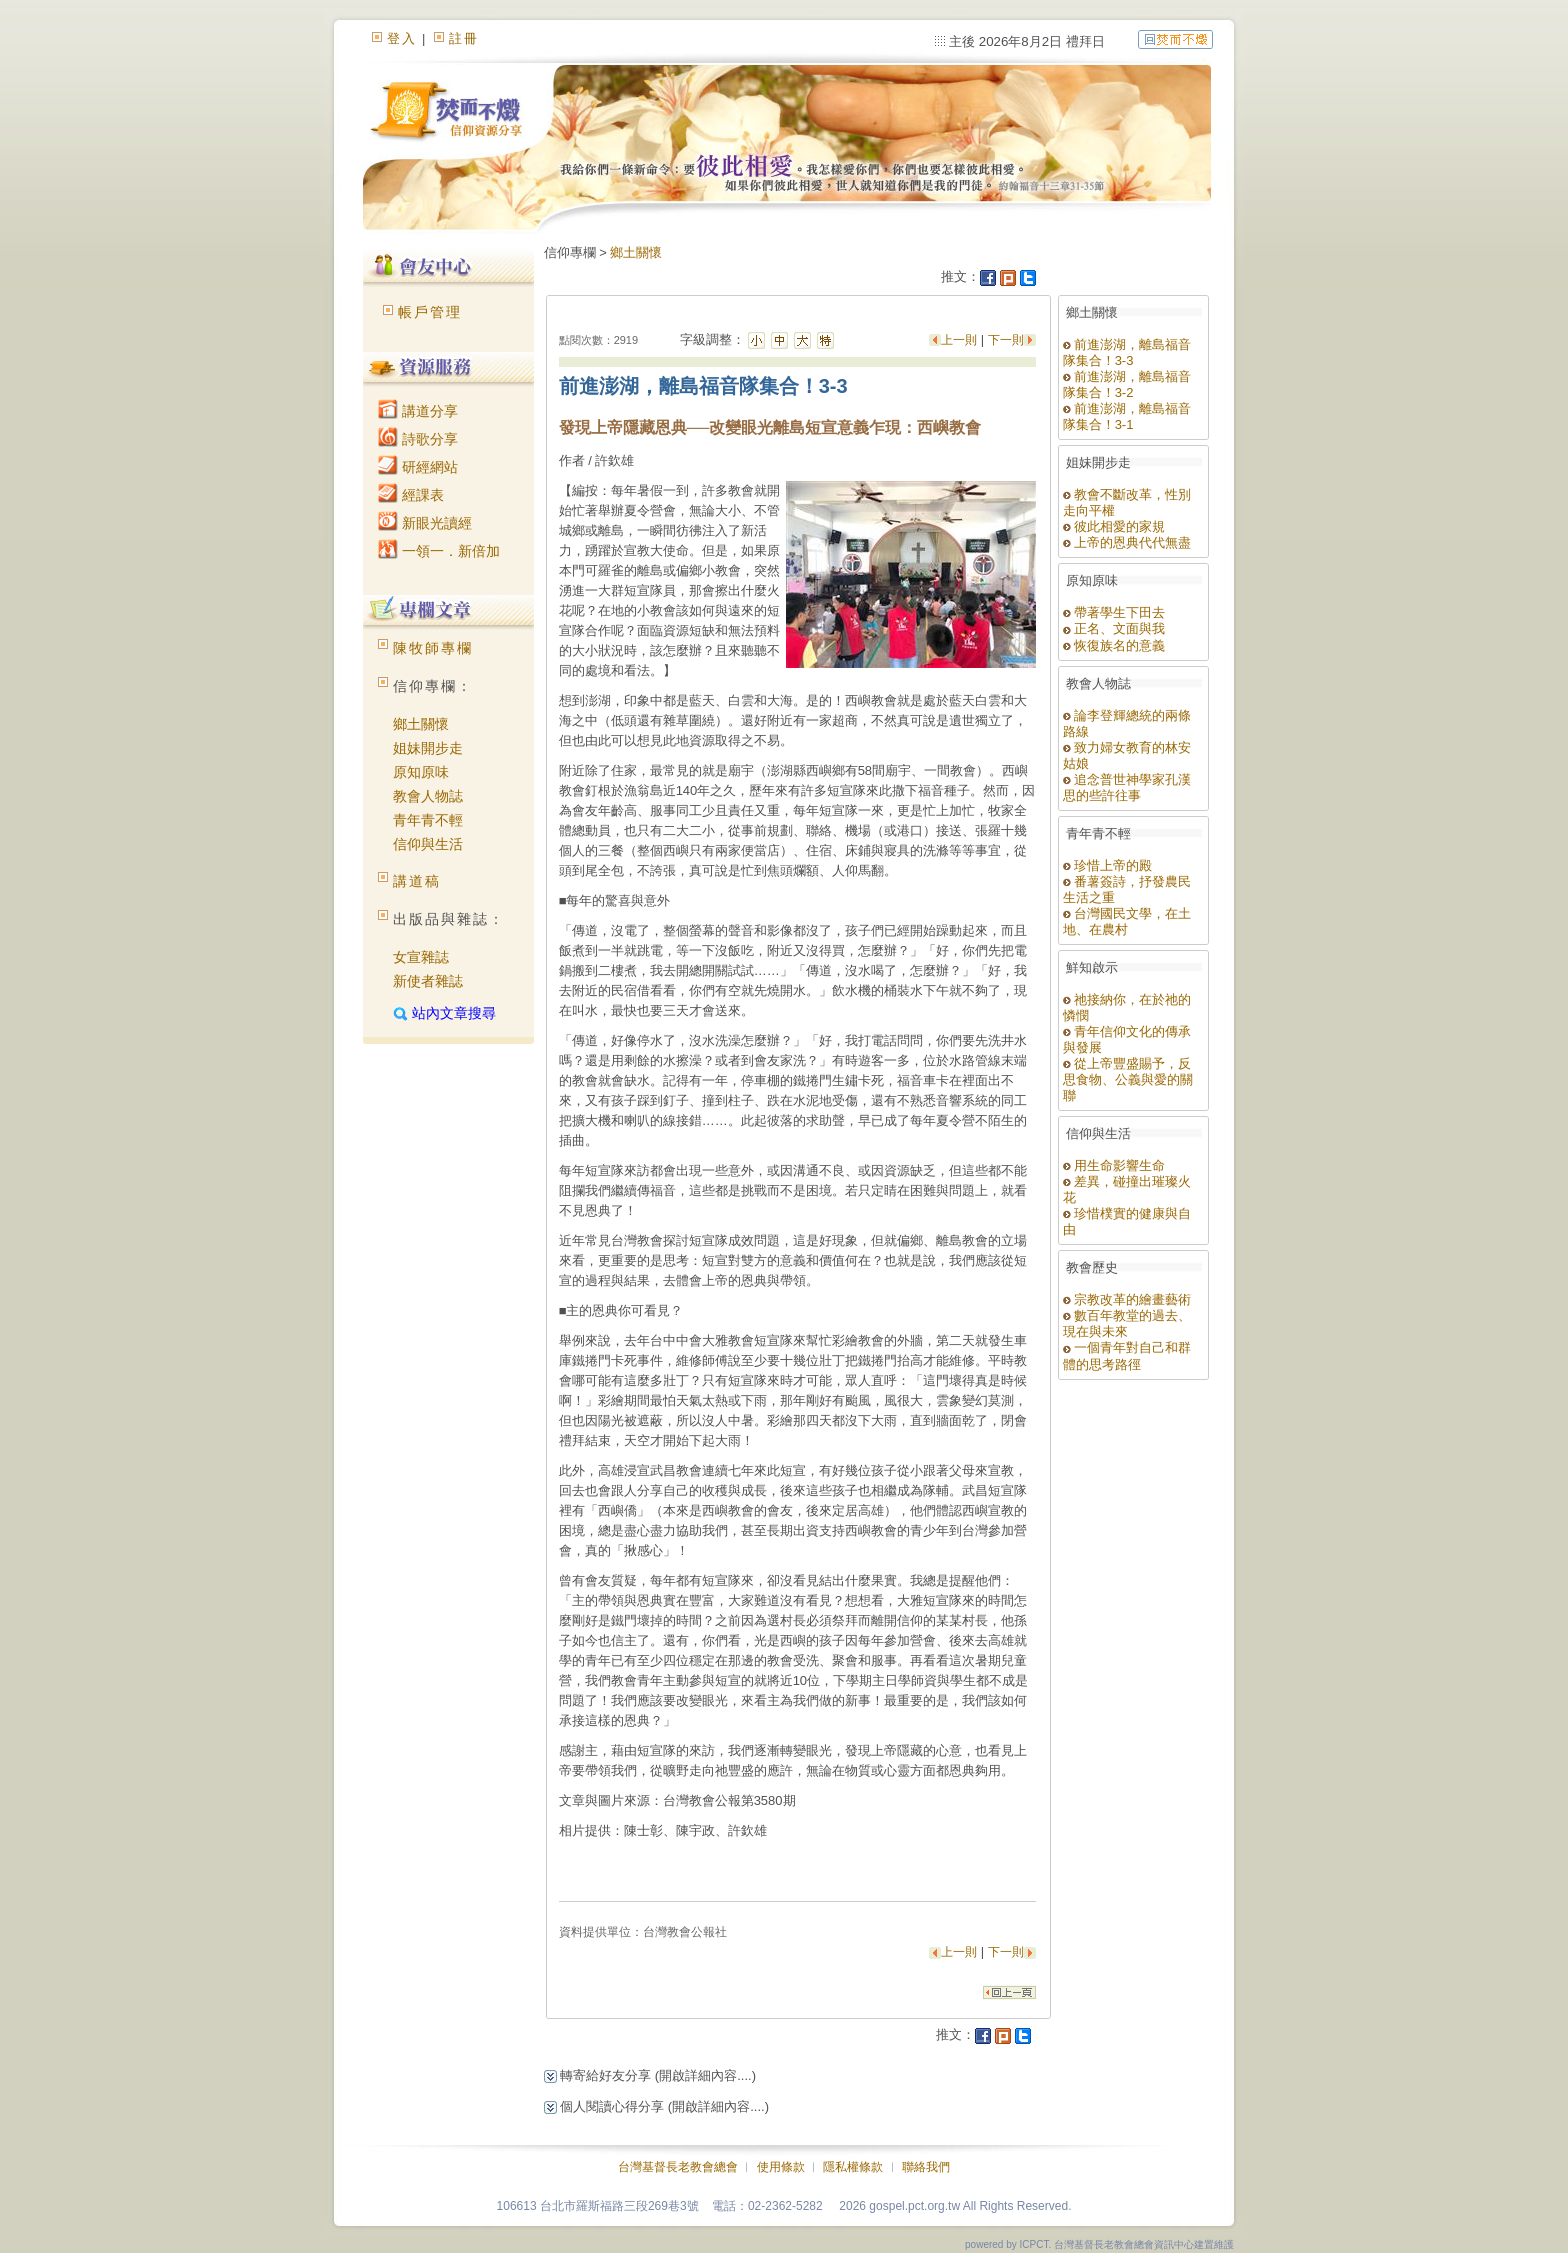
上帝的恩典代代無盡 (1127, 542)
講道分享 (418, 411)
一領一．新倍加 (439, 551)
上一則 (960, 340)
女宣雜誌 (421, 957)
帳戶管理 (430, 312)
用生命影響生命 (1114, 1165)
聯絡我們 (926, 2167)
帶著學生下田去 (1114, 612)
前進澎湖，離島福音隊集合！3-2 (1127, 384)
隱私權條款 (853, 2167)
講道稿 (417, 881)
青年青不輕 (428, 820)
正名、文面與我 (1114, 628)
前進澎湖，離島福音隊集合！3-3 (1127, 352)
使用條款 (781, 2167)
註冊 (464, 38)
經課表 (411, 495)
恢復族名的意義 (1114, 645)
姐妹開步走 (428, 748)
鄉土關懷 (421, 724)
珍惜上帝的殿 (1108, 865)
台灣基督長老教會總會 (678, 2167)
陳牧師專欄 (433, 648)
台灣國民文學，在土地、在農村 (1127, 921)
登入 (402, 38)
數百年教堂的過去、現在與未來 (1127, 1323)
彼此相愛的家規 (1114, 526)
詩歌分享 (418, 439)
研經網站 (418, 467)
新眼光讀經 (425, 523)
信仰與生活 (428, 844)
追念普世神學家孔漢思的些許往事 (1127, 787)
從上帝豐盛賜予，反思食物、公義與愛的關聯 (1128, 1079)
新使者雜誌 (428, 981)
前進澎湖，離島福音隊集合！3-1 (1127, 416)
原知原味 (421, 772)
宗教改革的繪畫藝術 (1127, 1299)
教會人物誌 (428, 796)
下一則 (1006, 340)
